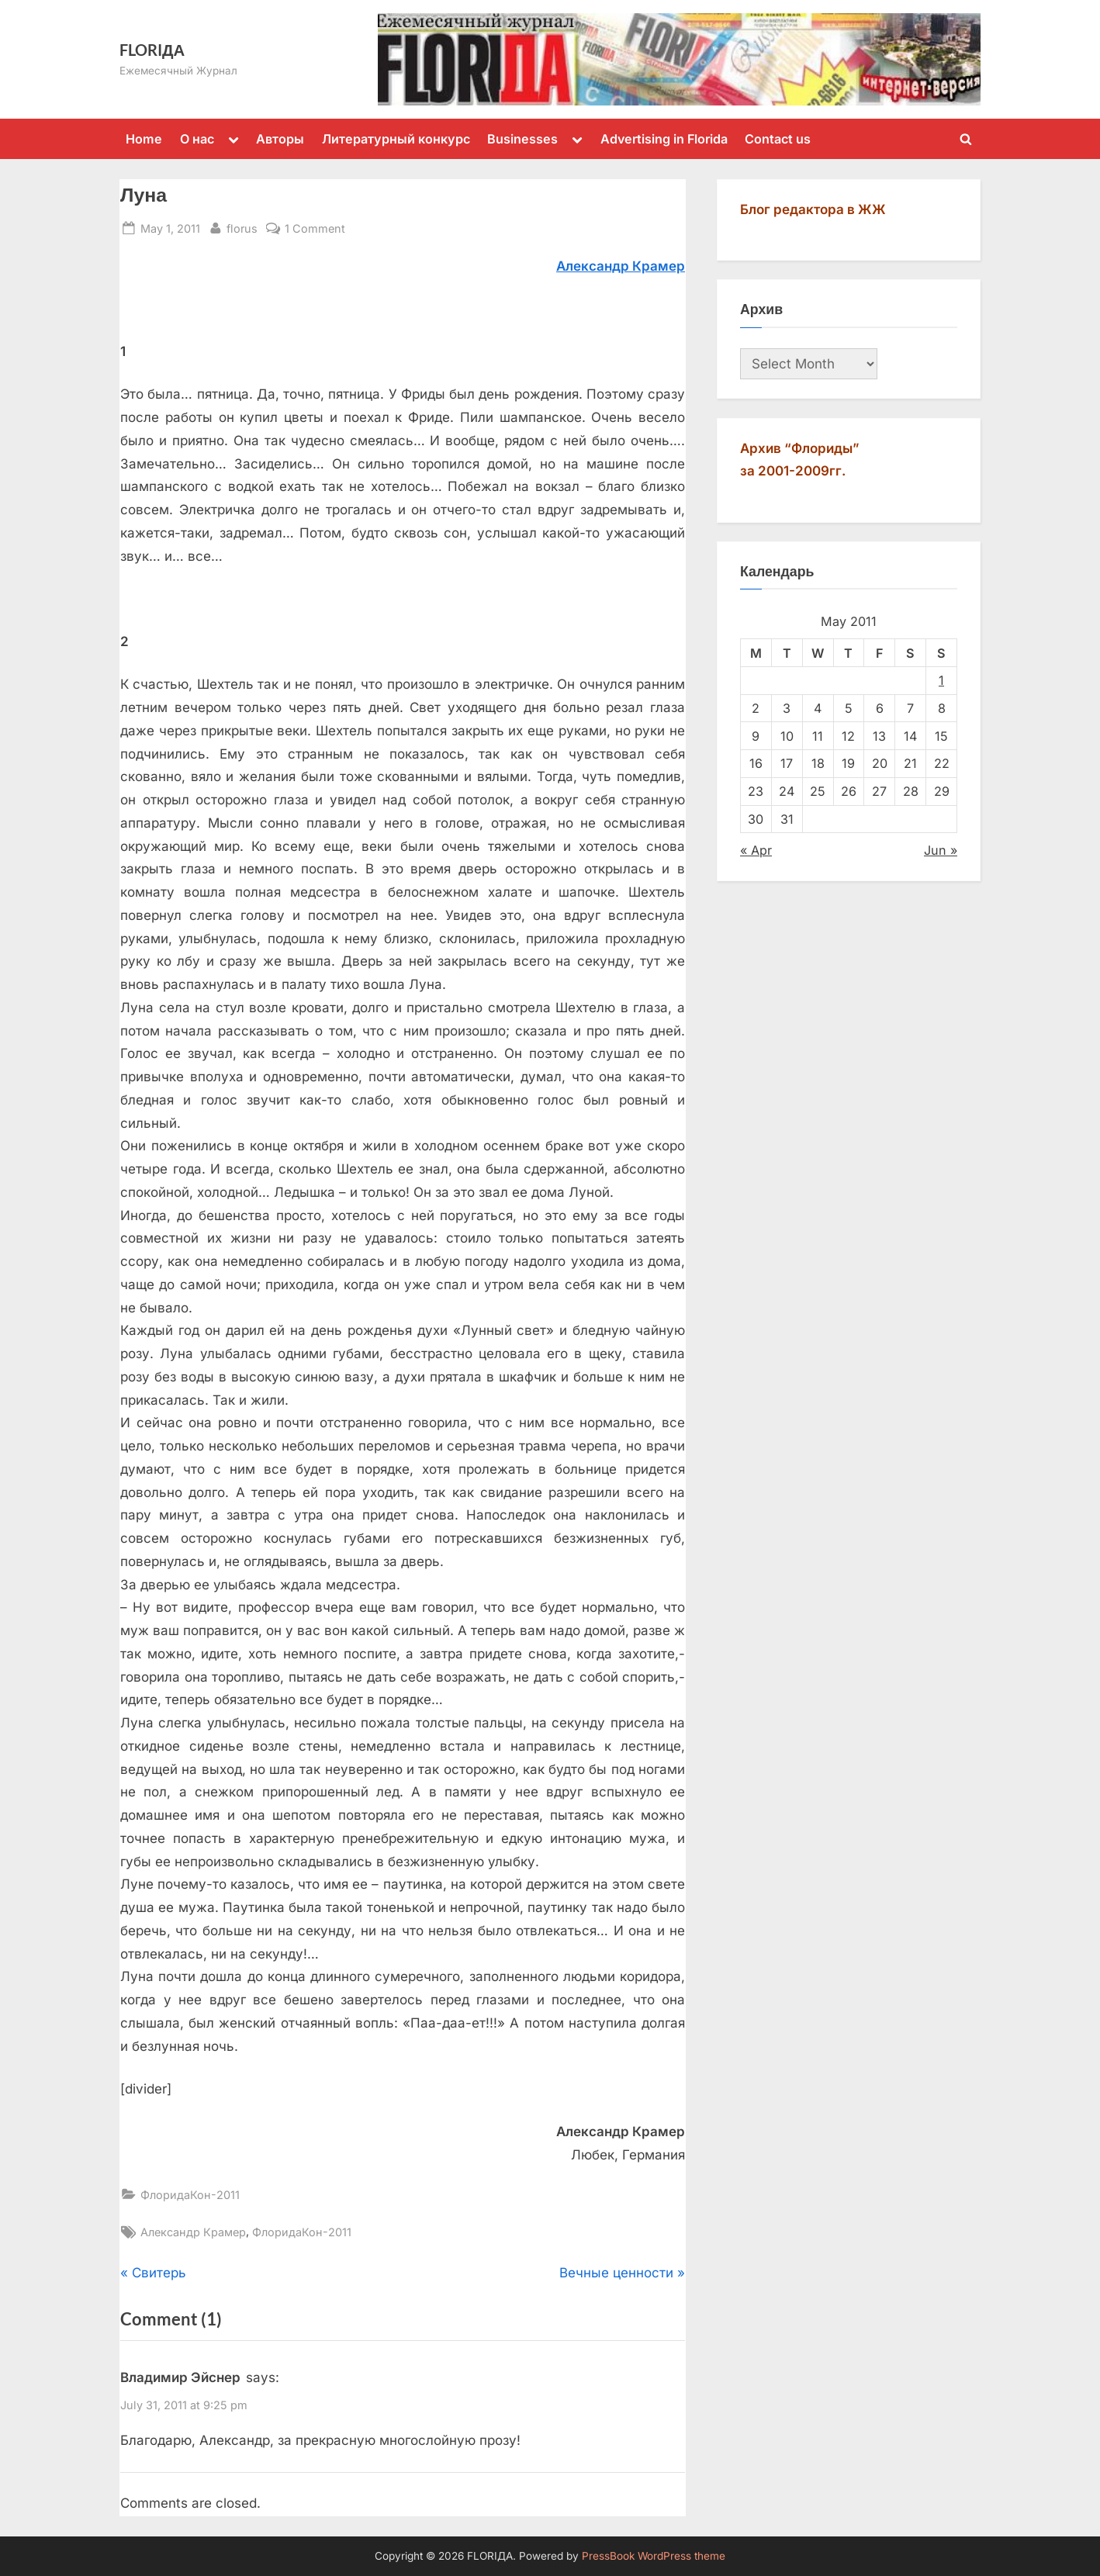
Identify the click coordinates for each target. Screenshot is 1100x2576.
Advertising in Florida (664, 139)
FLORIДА (152, 49)
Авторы (280, 139)
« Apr (756, 850)
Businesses (522, 139)
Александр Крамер (193, 2232)
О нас (197, 139)
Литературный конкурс (396, 139)
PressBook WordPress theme (653, 2556)
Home (144, 139)
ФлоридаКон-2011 (190, 2194)
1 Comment (315, 228)
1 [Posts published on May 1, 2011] (941, 680)
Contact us (778, 139)
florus (242, 227)
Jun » (940, 850)
